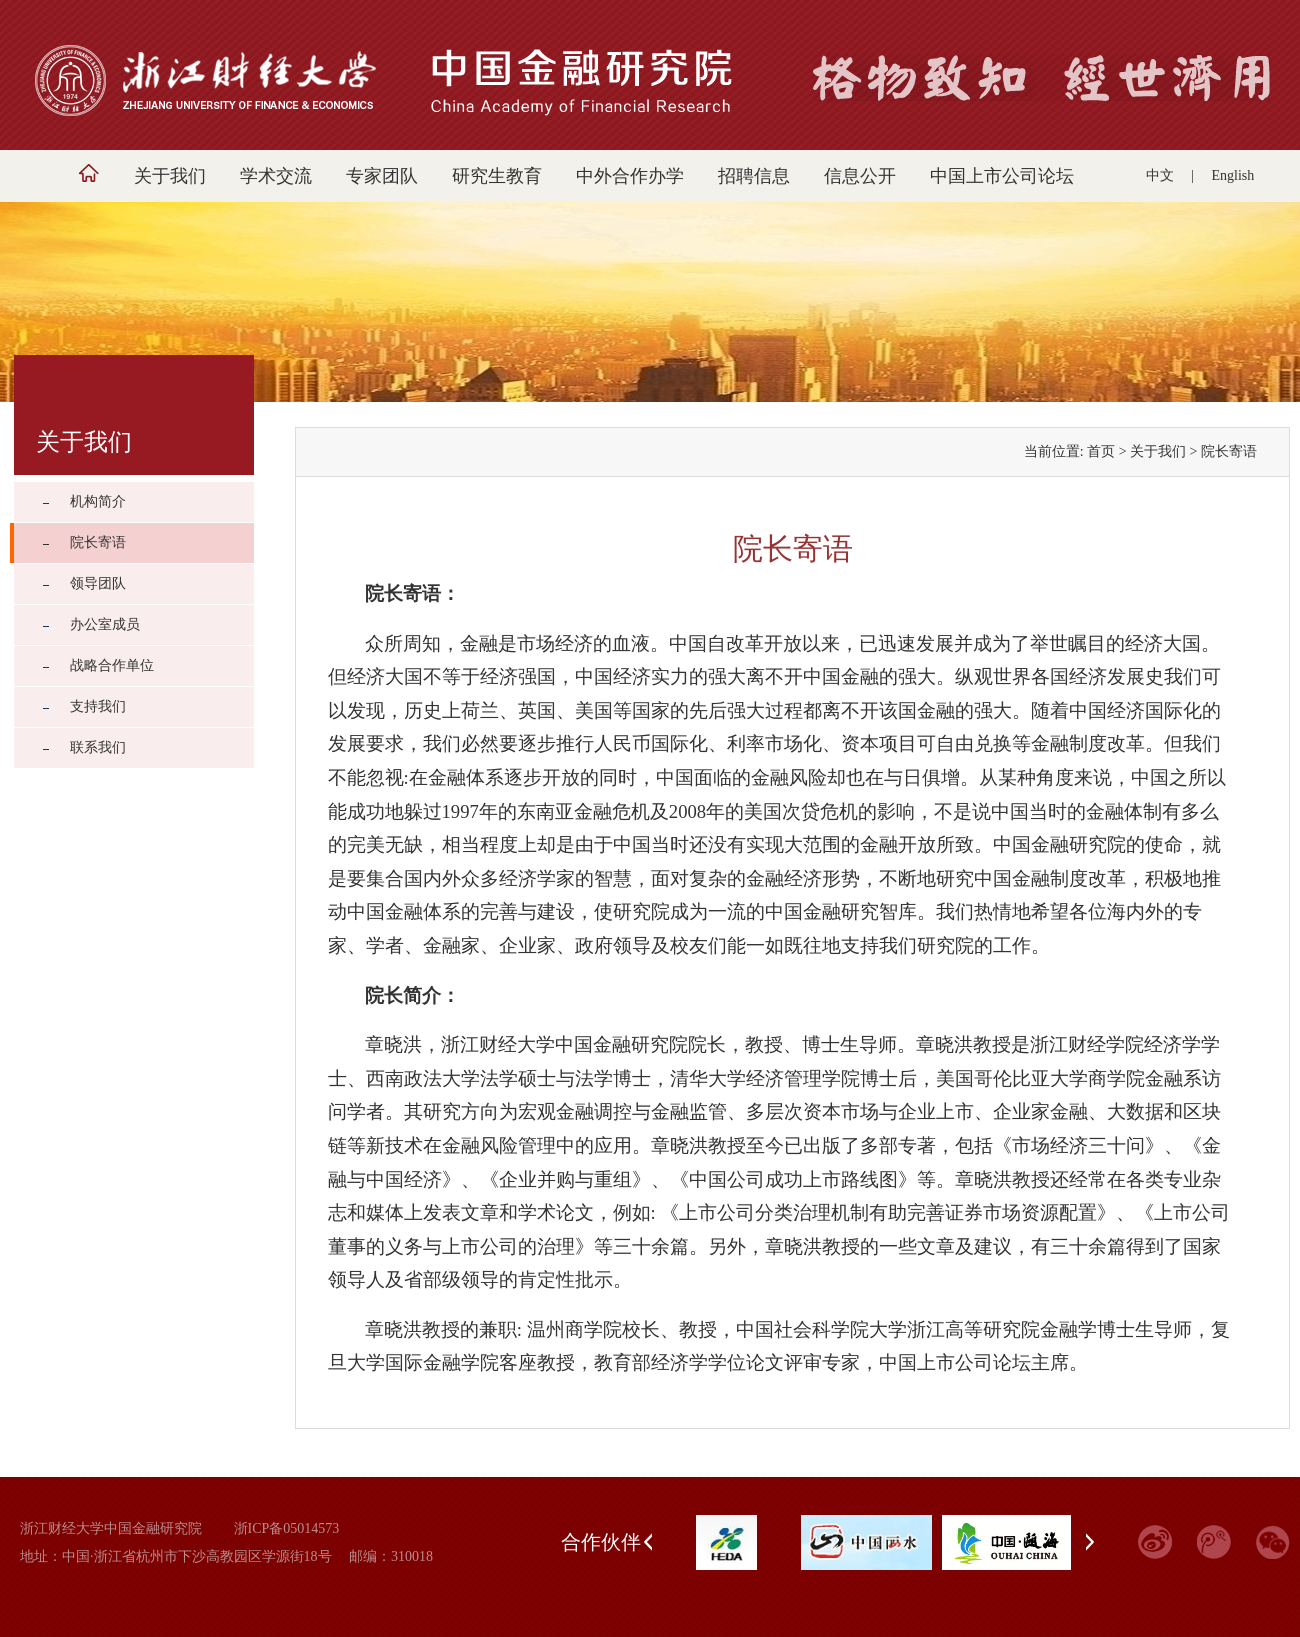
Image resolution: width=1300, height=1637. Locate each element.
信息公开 (860, 176)
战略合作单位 (112, 665)
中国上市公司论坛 (1002, 176)
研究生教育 (497, 176)
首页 (1101, 451)
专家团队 (382, 176)
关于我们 (170, 176)
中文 (1160, 175)
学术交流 (276, 176)
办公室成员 (105, 624)
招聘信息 (754, 176)
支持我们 (98, 706)
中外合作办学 (630, 176)
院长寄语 (98, 542)
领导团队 (98, 583)
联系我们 (98, 747)
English (1233, 175)
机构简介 (98, 501)
